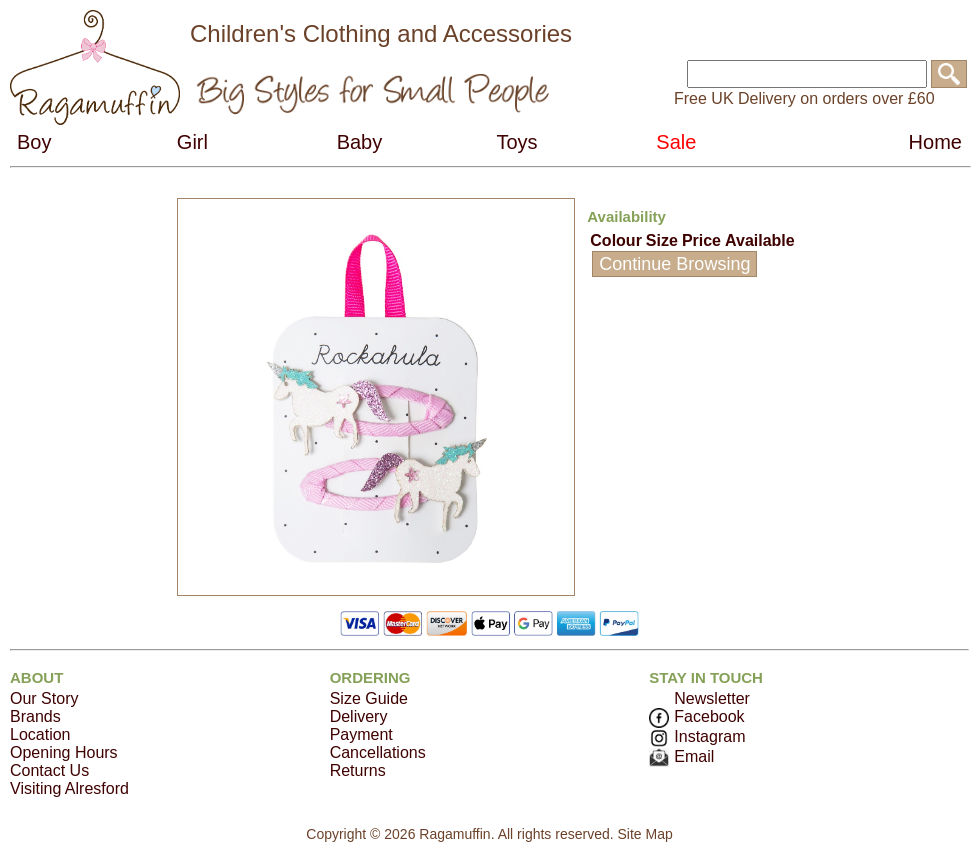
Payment (361, 734)
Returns (358, 770)
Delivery (359, 716)
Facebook (696, 716)
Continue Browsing (674, 264)
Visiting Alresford (69, 788)
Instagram (697, 736)
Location (40, 734)
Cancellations (378, 752)
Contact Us (49, 770)
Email (681, 756)
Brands (35, 716)
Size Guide (369, 698)
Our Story (44, 698)
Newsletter (712, 698)
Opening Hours (64, 752)
